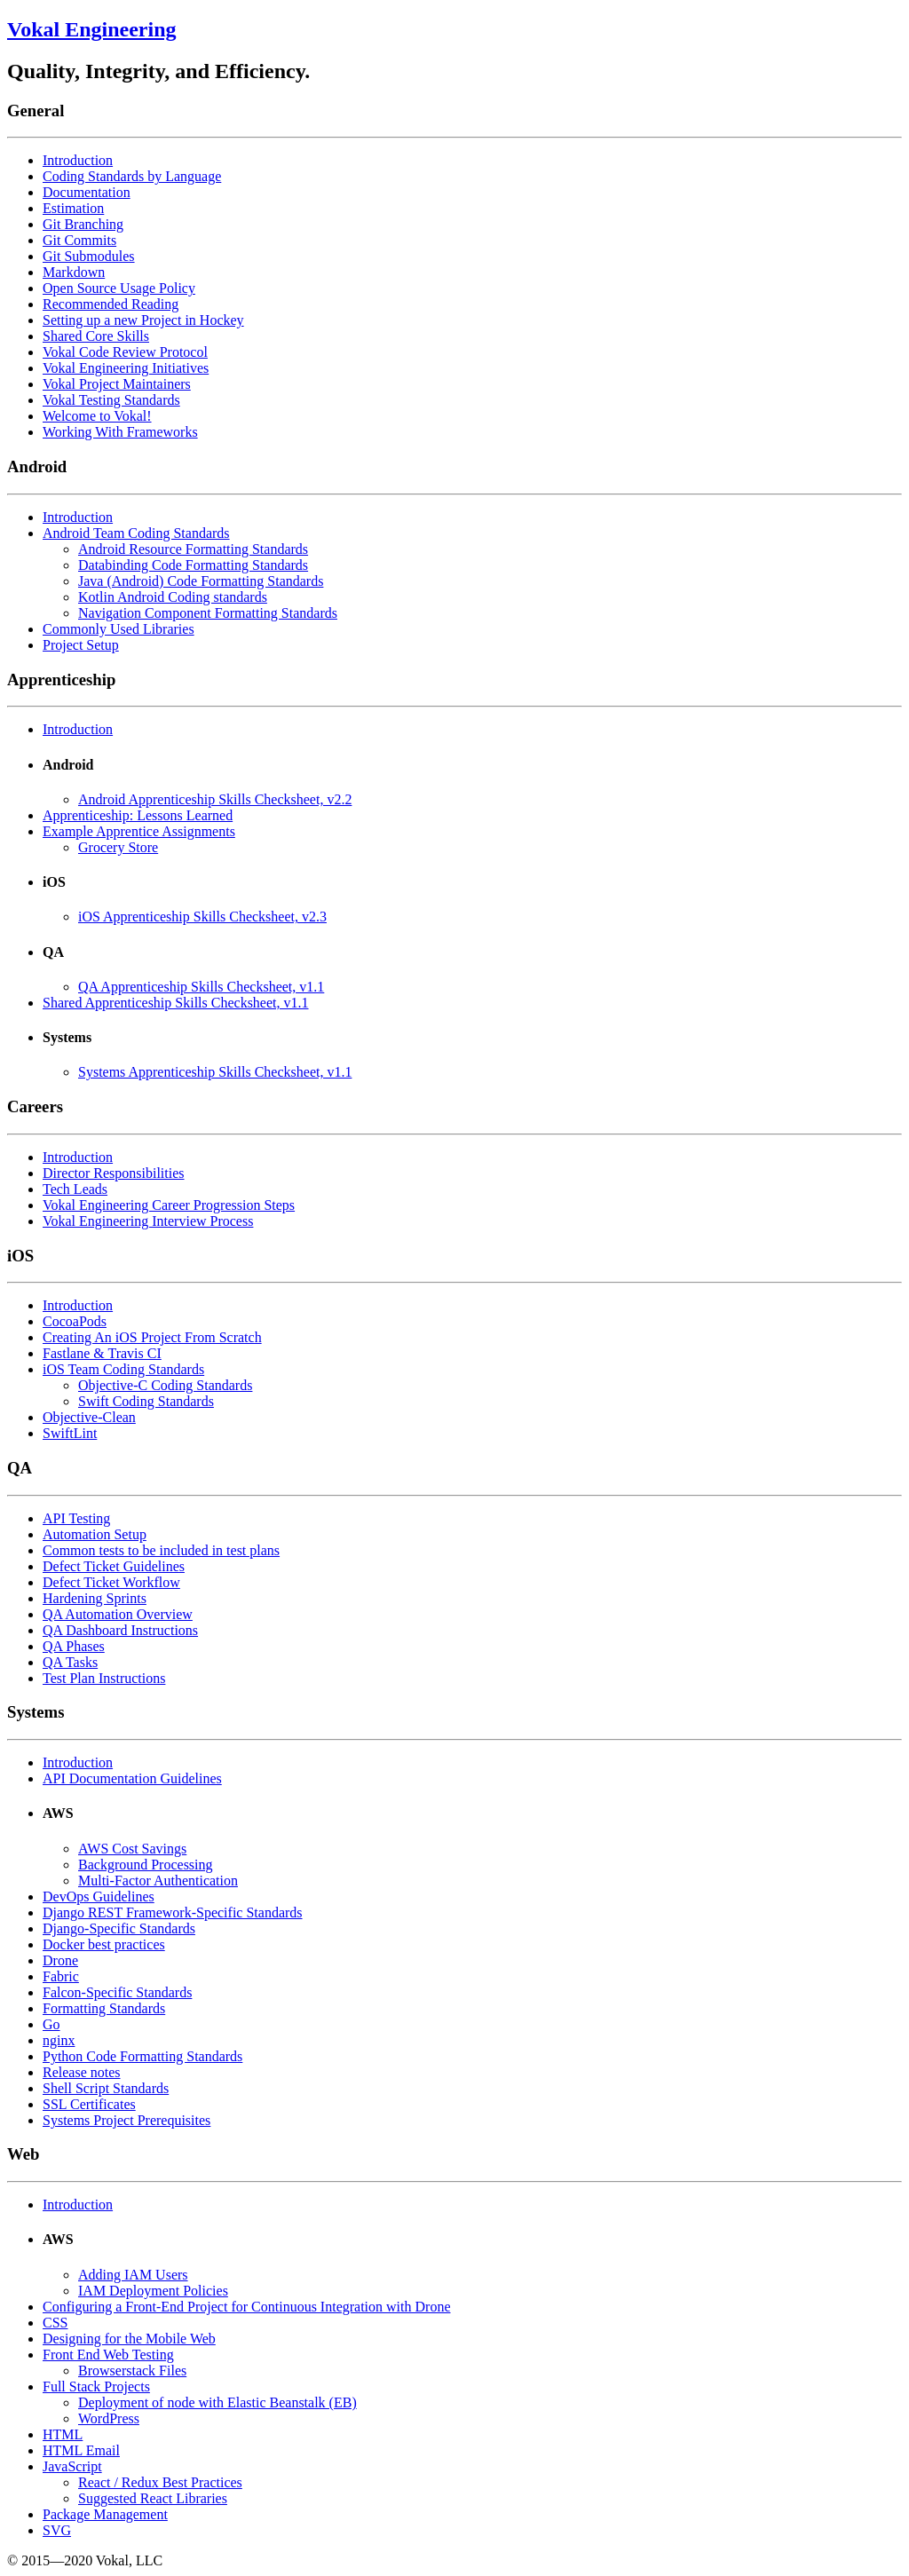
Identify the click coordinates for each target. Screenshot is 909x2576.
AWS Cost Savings (132, 1848)
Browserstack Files (132, 2370)
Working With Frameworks (120, 431)
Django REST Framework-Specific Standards (173, 1912)
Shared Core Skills (96, 336)
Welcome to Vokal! (97, 415)
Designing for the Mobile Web (129, 2338)
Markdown (74, 272)
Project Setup (81, 644)
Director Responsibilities (114, 1173)
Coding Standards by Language (132, 176)
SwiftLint (70, 1433)
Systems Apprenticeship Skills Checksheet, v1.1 (215, 1071)
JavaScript (72, 2466)
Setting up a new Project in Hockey (143, 320)
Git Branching (83, 224)
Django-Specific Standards (119, 1928)
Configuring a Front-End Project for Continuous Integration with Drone (246, 2306)
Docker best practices (104, 1944)
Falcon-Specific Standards (117, 1992)
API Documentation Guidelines (132, 1778)
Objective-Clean (89, 1417)
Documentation (86, 192)
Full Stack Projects (96, 2386)
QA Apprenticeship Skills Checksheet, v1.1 (201, 986)
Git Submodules (89, 256)
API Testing (76, 1518)
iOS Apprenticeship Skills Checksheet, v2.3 (202, 916)
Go (51, 2024)
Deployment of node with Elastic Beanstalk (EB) (217, 2402)
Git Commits (79, 240)
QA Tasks (70, 1662)
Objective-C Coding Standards (165, 1385)
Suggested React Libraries (152, 2498)
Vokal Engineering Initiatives (126, 367)
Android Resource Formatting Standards (193, 549)
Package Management (105, 2514)
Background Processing (145, 1864)
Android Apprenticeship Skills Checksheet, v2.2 (215, 799)
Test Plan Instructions (104, 1678)
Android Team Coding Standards (136, 533)
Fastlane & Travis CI (102, 1353)
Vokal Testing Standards (111, 399)
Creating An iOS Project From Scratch (152, 1337)
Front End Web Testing (108, 2354)
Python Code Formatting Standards (142, 2056)
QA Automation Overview (118, 1614)
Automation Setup (94, 1534)
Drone (60, 1960)
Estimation (73, 208)
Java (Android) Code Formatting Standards (200, 581)
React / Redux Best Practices (160, 2482)
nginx (59, 2040)
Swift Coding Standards (146, 1401)
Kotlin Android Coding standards (172, 596)
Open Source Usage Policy (119, 288)
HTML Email (81, 2450)
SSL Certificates (89, 2104)
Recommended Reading (110, 304)
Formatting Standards (104, 2008)
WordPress (108, 2418)
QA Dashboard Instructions (120, 1630)
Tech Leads (75, 1189)
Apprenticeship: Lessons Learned (138, 815)
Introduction (78, 160)
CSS (55, 2322)
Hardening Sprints (94, 1598)
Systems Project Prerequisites (126, 2120)
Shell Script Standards (106, 2088)
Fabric (61, 1976)
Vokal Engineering (92, 29)
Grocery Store (118, 847)
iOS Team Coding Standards (123, 1369)
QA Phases (74, 1646)
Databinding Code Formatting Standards (193, 565)
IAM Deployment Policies (153, 2290)
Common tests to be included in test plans (161, 1550)
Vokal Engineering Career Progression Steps (169, 1205)
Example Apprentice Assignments (139, 831)
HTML (63, 2434)
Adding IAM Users (133, 2274)
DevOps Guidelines (98, 1896)
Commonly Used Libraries (118, 628)
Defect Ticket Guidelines (114, 1566)
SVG (57, 2530)
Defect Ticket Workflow (111, 1582)
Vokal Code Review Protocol (125, 352)
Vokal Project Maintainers (117, 383)
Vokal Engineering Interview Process (148, 1221)
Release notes (82, 2072)
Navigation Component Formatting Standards (207, 612)
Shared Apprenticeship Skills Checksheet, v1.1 (176, 1002)
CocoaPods (75, 1321)
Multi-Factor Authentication (158, 1880)
